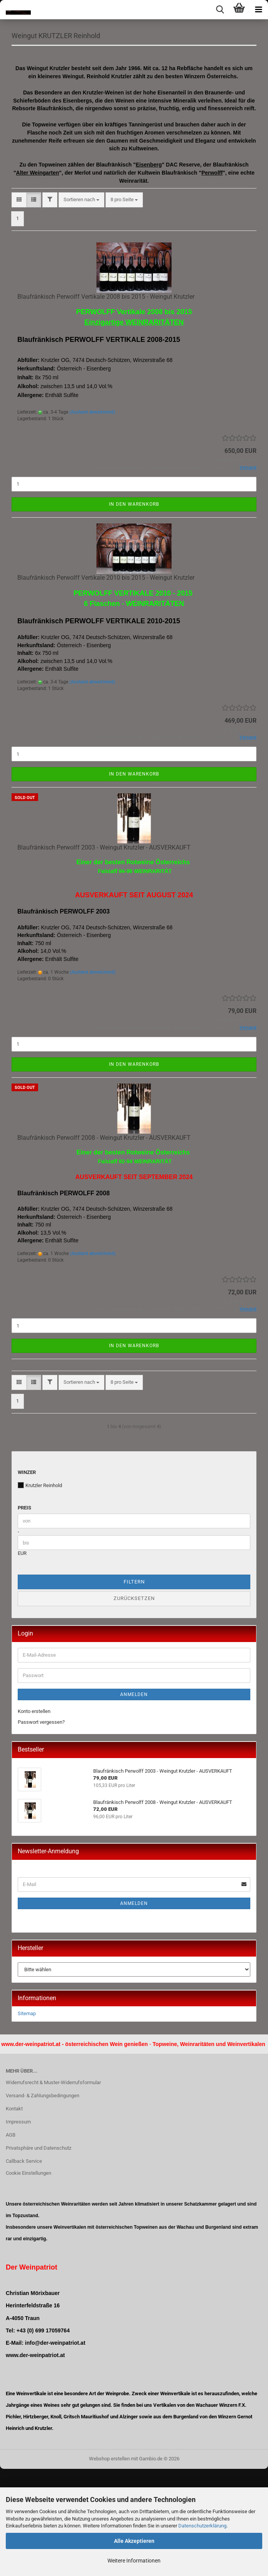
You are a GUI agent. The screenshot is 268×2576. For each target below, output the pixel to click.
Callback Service (24, 2268)
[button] (19, 307)
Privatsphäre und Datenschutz (38, 2255)
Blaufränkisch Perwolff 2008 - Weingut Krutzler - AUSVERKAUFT (104, 1244)
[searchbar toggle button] (219, 9)
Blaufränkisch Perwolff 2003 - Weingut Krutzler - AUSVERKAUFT (104, 955)
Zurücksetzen (134, 1706)
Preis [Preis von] (24, 1615)
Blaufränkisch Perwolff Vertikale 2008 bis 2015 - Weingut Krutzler (105, 403)
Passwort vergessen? (41, 1829)
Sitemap (27, 2121)
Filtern (134, 1689)
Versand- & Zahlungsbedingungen (42, 2203)
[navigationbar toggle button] (258, 9)
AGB (10, 2242)
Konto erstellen (34, 1818)
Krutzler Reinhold (40, 1592)
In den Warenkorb (134, 611)
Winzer (27, 1579)
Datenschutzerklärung (202, 2526)
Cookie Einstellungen (28, 2280)
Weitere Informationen (134, 2560)
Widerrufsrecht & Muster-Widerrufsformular (53, 2190)
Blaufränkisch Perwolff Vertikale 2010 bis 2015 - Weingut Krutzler (105, 684)
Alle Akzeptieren (134, 2541)
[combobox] (81, 307)
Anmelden (134, 1801)
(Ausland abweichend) (92, 519)
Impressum (18, 2229)
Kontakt (14, 2216)
